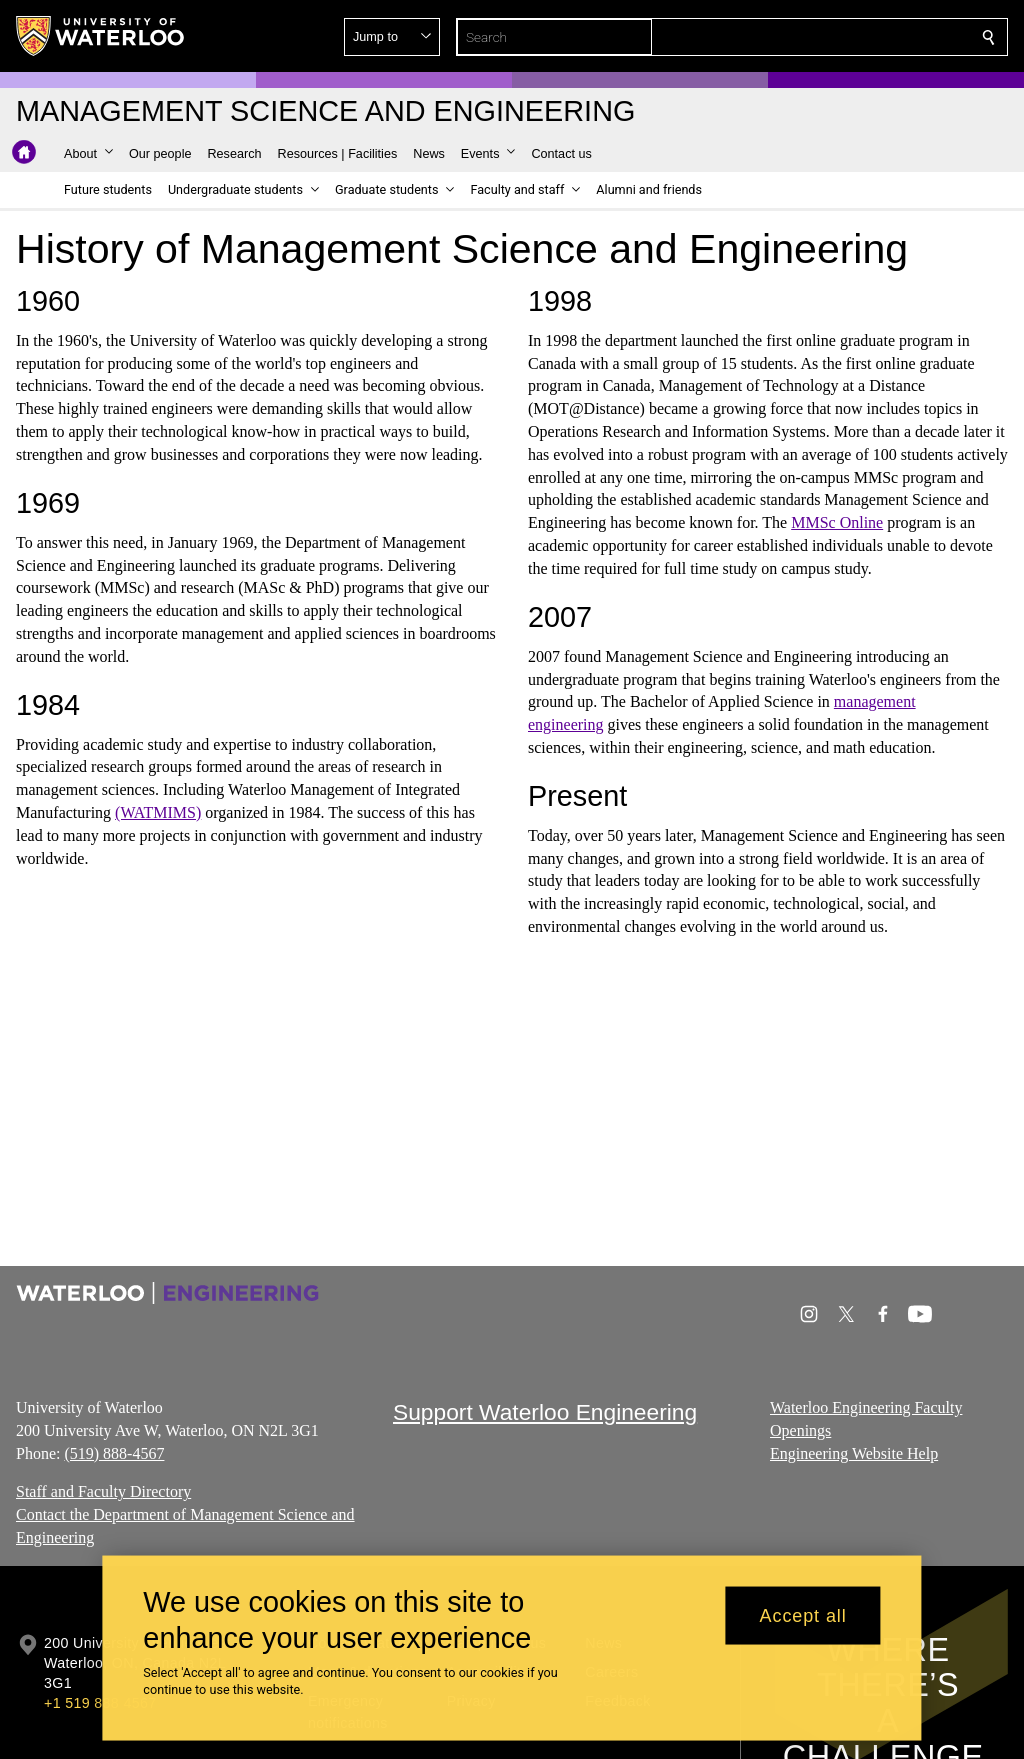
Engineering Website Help (854, 1452)
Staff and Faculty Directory (103, 1491)
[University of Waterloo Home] (101, 36)
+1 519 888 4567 (100, 1703)
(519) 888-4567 (114, 1452)
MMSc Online (837, 522)
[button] (844, 37)
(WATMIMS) (158, 812)
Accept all (803, 1615)
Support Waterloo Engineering (545, 1412)
